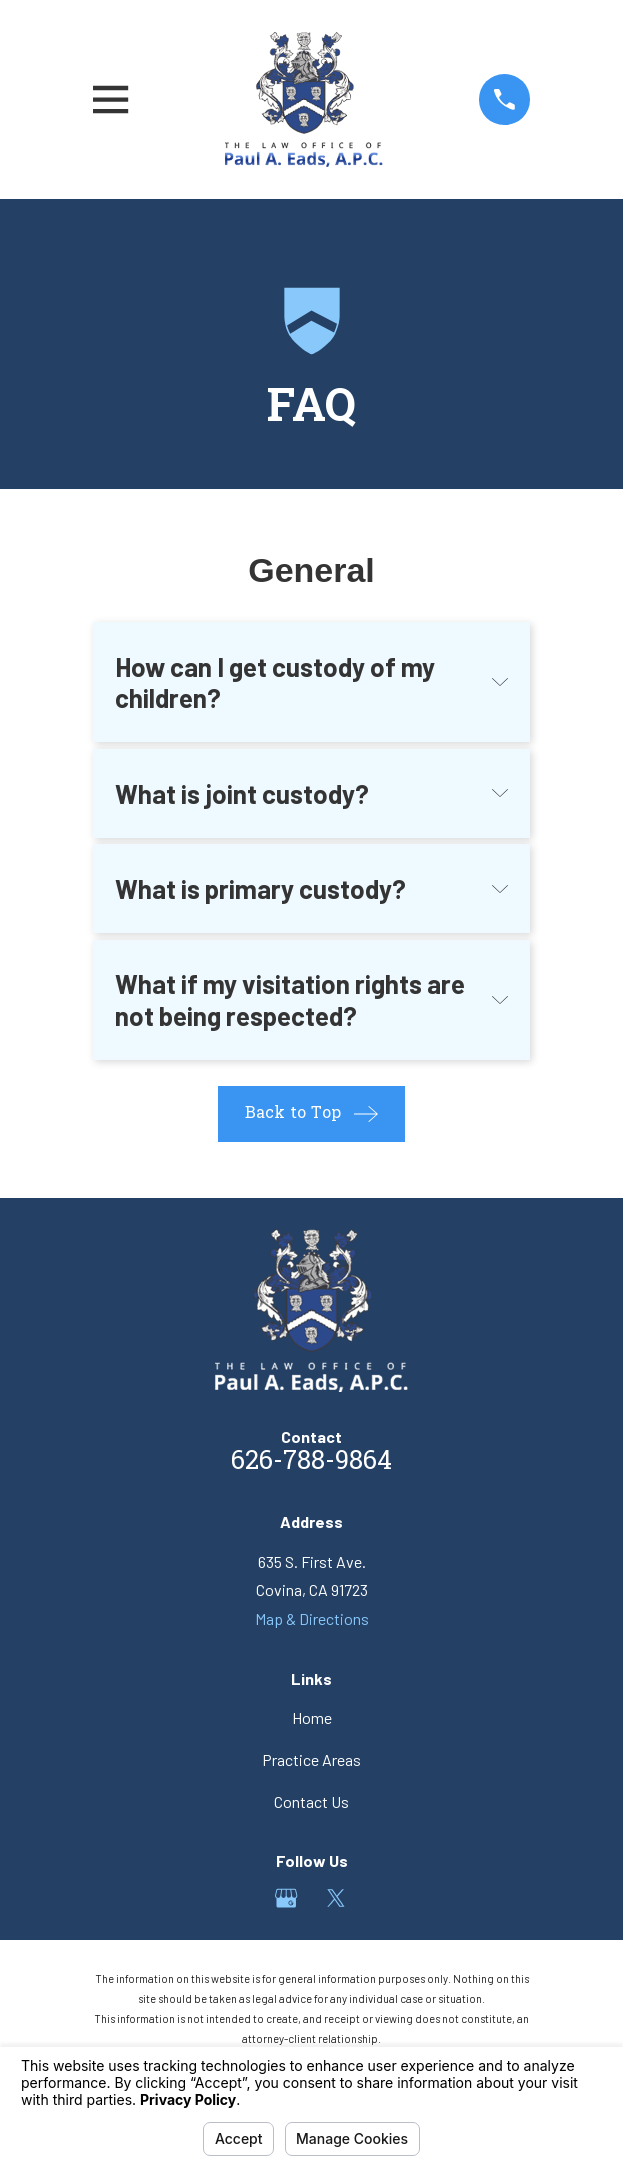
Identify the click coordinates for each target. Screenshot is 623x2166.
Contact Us (311, 1801)
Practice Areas (311, 1759)
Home (312, 1717)
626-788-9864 (311, 1463)
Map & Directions (312, 1618)
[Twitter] (336, 1898)
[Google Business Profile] (286, 1898)
